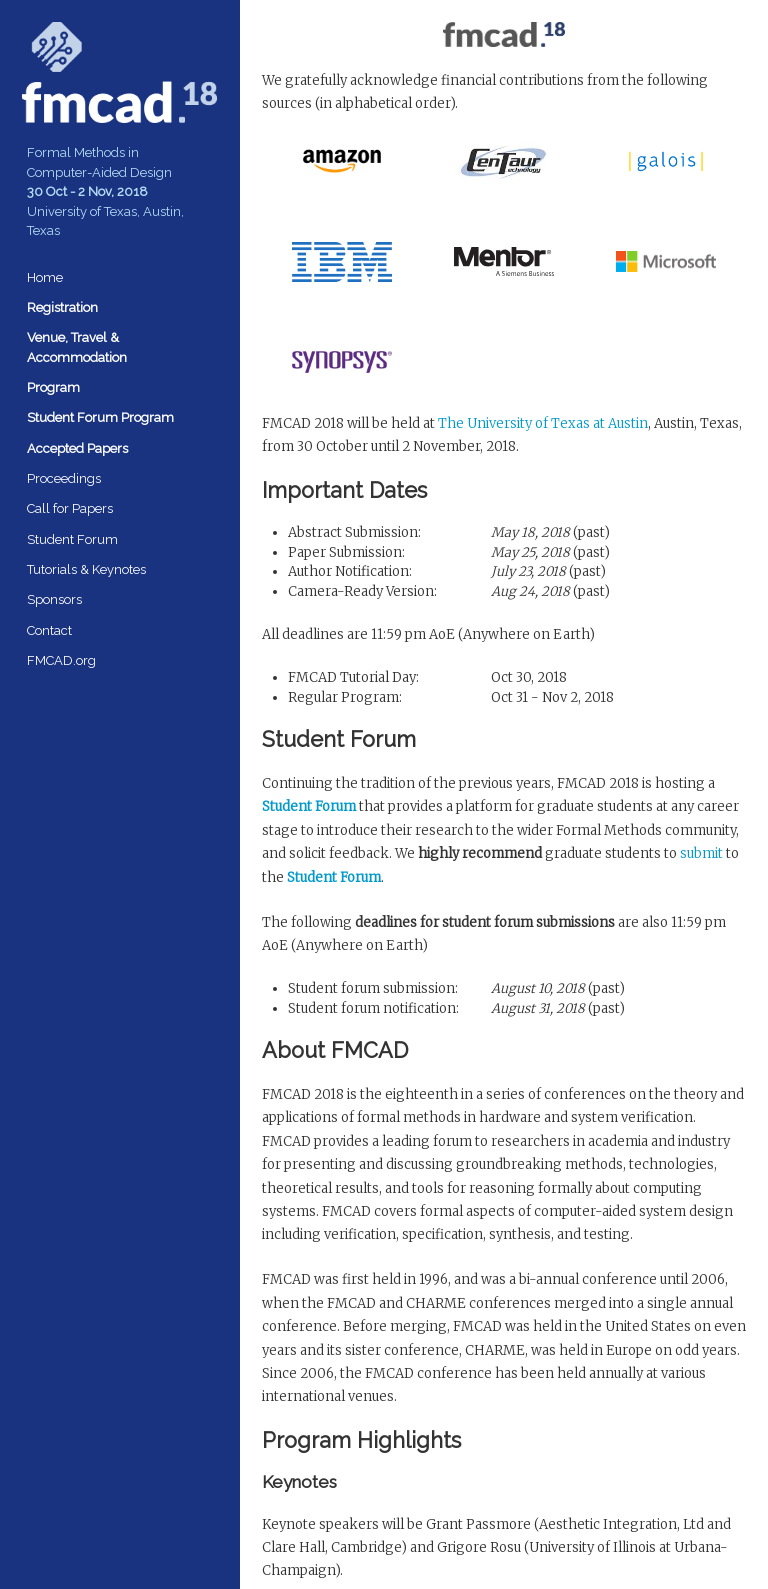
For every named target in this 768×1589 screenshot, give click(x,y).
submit (701, 853)
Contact (49, 630)
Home (45, 277)
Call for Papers (70, 508)
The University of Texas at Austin (543, 423)
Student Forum (72, 539)
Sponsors (54, 599)
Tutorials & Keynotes (86, 569)
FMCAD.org (61, 660)
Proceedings (64, 478)
